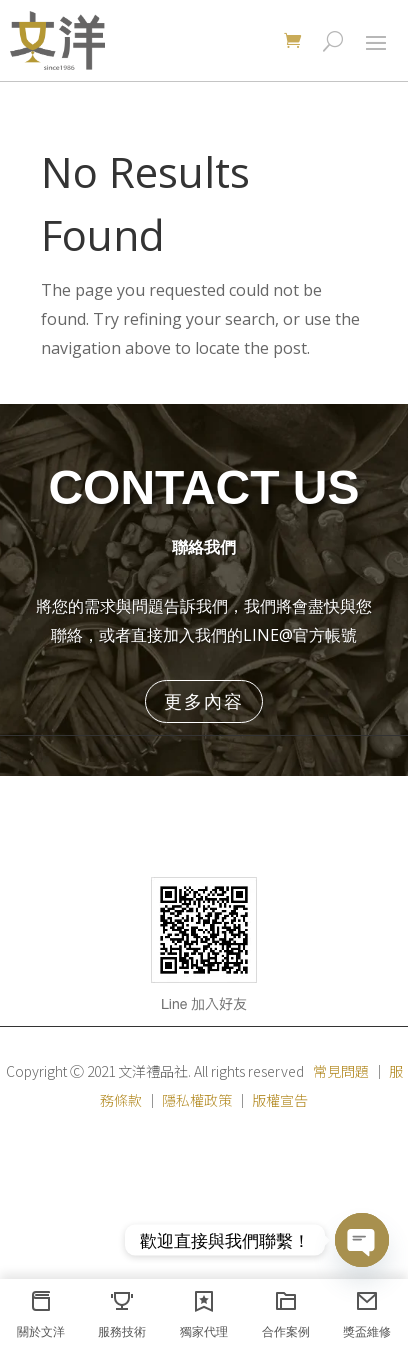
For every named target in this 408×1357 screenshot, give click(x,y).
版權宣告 (280, 1100)
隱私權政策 (197, 1100)
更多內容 (204, 701)
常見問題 (341, 1071)
